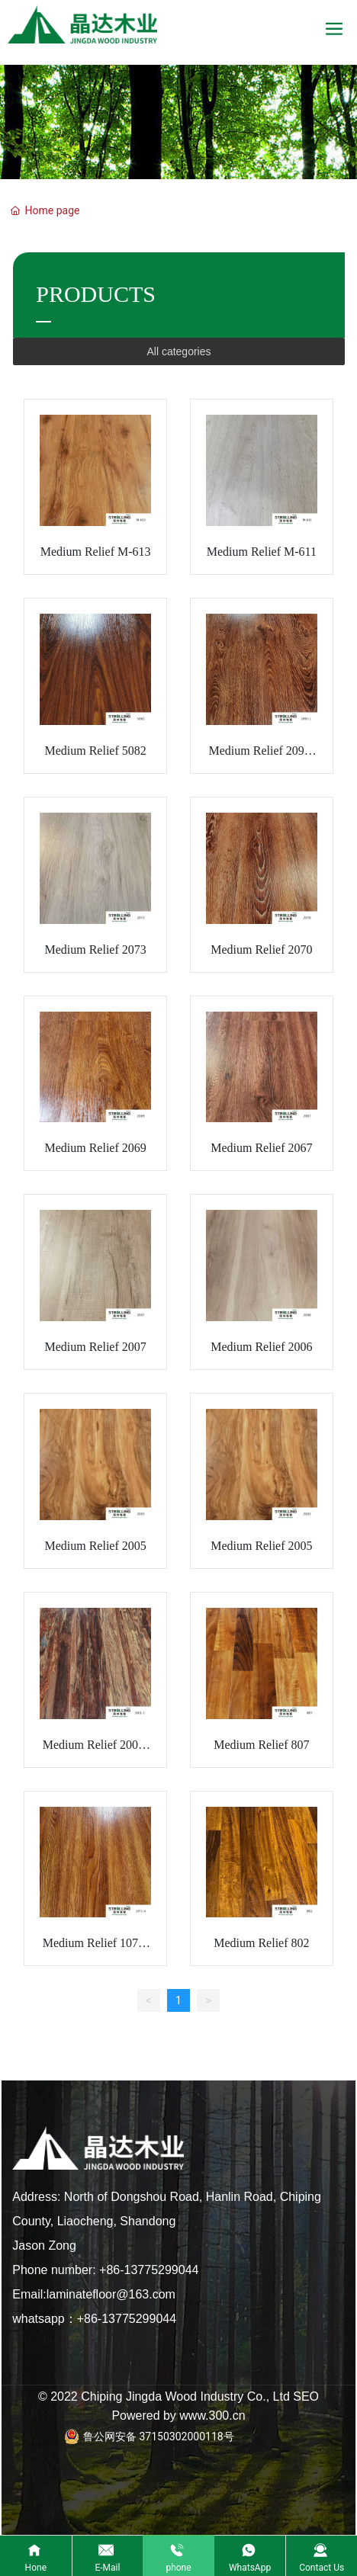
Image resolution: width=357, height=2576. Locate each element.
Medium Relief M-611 (262, 551)
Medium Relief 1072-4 (96, 1949)
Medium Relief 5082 (95, 750)
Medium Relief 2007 (95, 1346)
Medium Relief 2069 (95, 1147)
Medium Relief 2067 (261, 1147)
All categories (178, 351)
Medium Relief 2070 (261, 949)
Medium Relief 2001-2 (96, 1751)
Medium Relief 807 (261, 1744)
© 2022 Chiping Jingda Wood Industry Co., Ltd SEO (178, 2396)
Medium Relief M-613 (95, 551)
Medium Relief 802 (261, 1942)
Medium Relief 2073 (95, 949)
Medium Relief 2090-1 (262, 757)
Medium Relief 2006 (261, 1346)
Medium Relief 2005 (95, 1545)
